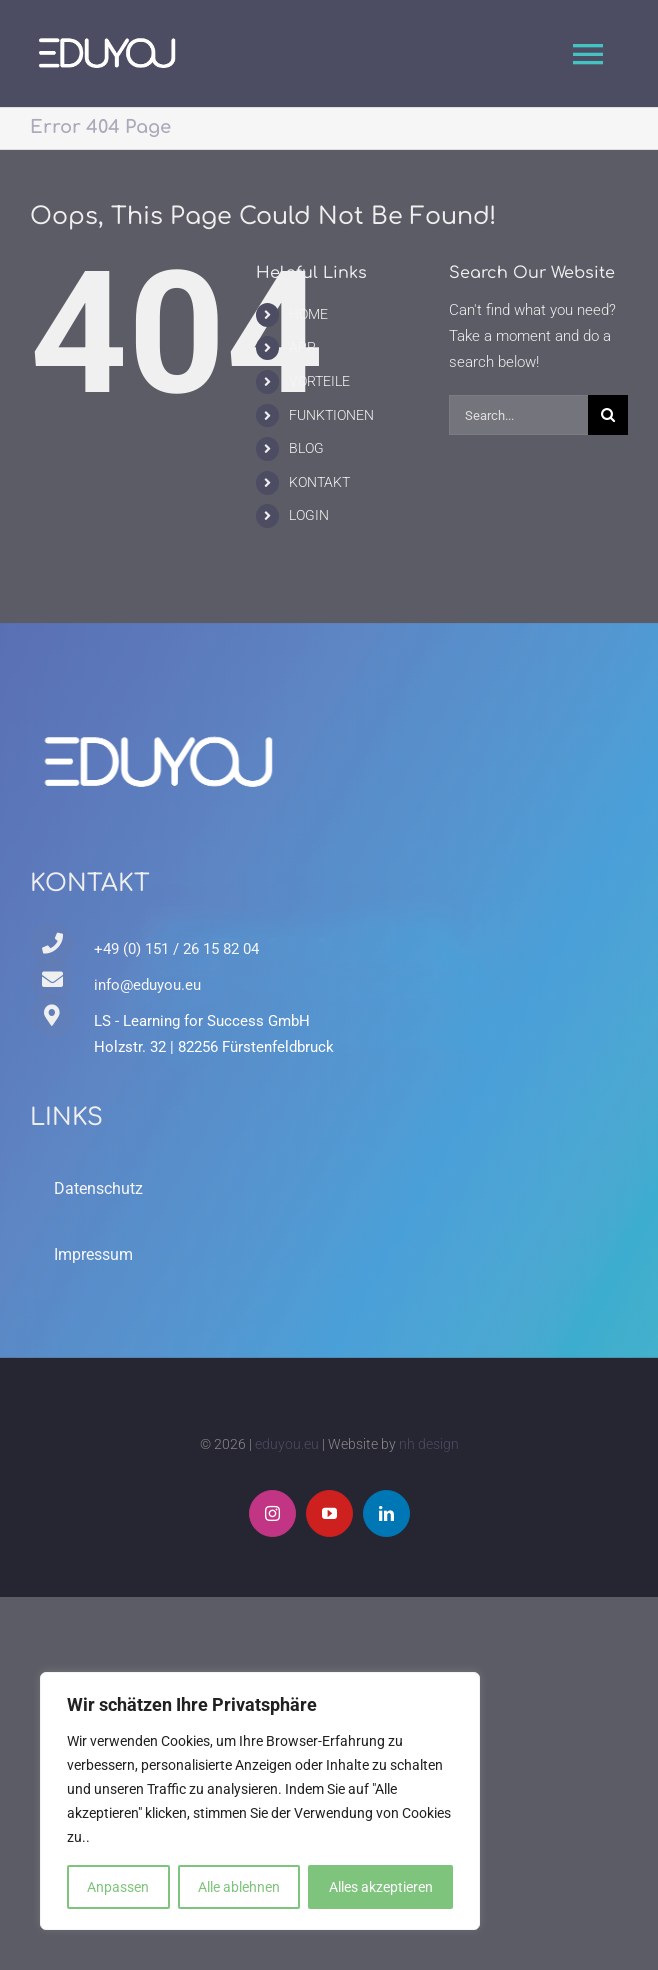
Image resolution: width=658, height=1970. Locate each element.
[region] (260, 1801)
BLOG (306, 448)
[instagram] (272, 1513)
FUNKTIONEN (331, 415)
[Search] (608, 415)
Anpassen (118, 1887)
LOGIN (309, 515)
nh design (429, 1444)
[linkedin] (386, 1513)
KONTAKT (319, 482)
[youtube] (329, 1513)
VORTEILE (319, 381)
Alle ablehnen (239, 1887)
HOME (308, 314)
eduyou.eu (287, 1444)
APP (302, 347)
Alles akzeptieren (381, 1887)
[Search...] (518, 415)
